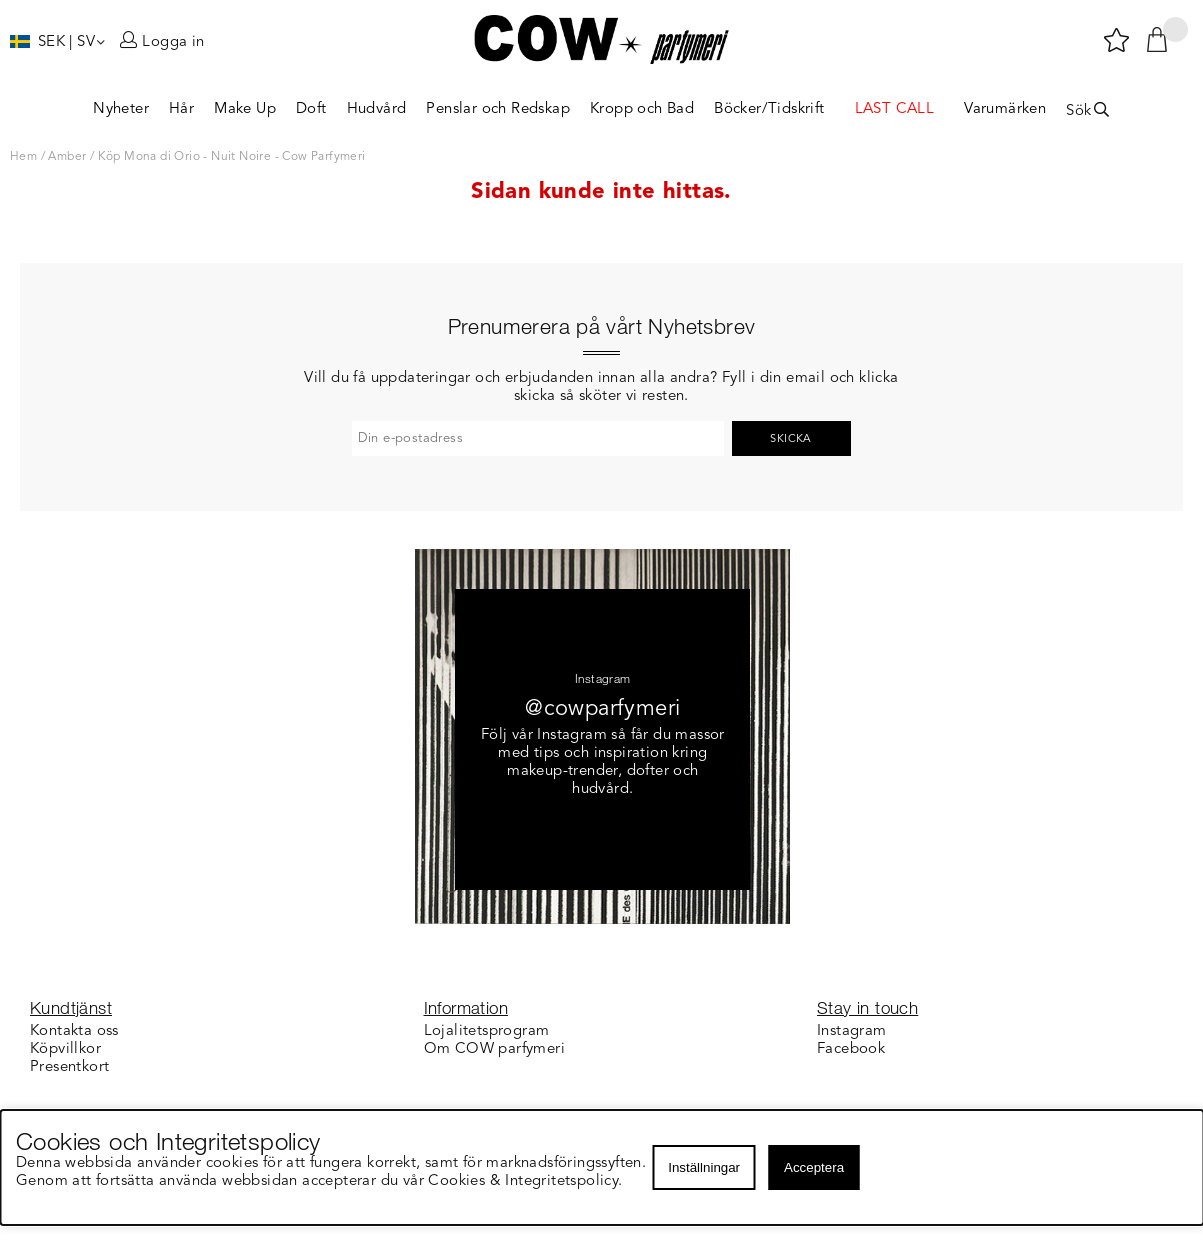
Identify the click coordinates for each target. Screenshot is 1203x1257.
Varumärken (1005, 109)
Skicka (790, 439)
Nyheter (121, 109)
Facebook (851, 1049)
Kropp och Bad (642, 109)
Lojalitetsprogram (487, 1031)
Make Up (245, 109)
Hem (23, 157)
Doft (311, 109)
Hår (181, 109)
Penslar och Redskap (498, 109)
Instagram (852, 1031)
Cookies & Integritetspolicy (525, 1181)
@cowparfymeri (602, 709)
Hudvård (377, 109)
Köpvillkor (65, 1049)
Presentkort (69, 1067)
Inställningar (704, 1167)
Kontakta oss (74, 1031)
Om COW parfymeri (494, 1049)
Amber (67, 157)
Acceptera (814, 1167)
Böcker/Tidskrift (769, 109)
